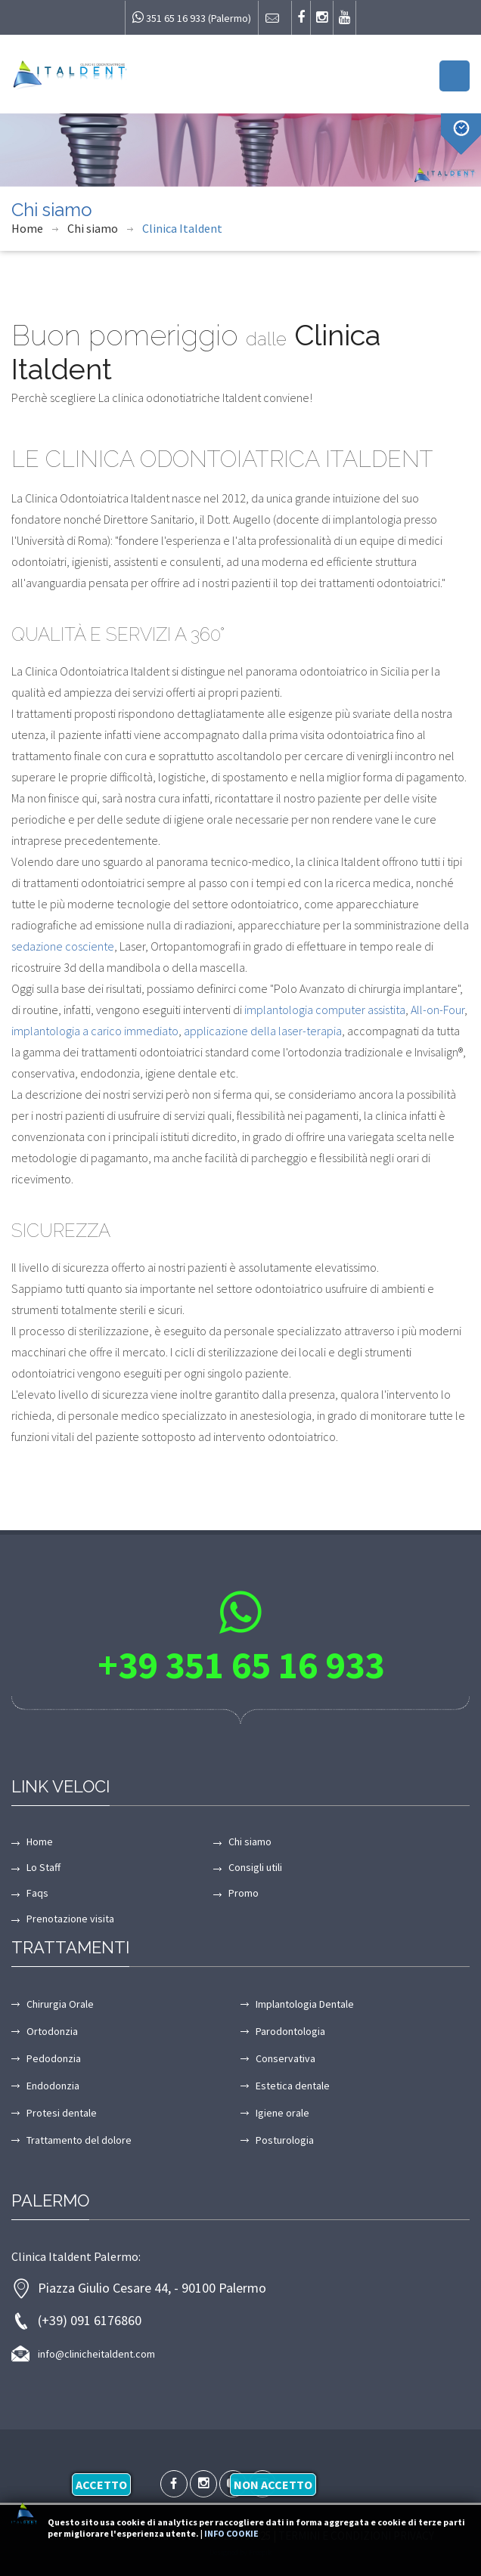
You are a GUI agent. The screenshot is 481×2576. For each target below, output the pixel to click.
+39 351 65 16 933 (241, 1665)
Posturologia (285, 2140)
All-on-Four (437, 1009)
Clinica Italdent (182, 228)
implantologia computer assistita (324, 1009)
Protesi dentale (61, 2113)
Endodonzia (52, 2085)
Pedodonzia (53, 2058)
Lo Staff (43, 1867)
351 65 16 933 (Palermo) (191, 18)
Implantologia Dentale (305, 2004)
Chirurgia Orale (60, 2004)
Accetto (101, 2484)
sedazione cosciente (62, 946)
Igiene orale (282, 2113)
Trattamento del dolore (79, 2140)
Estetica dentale (293, 2085)
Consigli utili (255, 1867)
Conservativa (285, 2058)
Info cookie (231, 2533)
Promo (243, 1893)
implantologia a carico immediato (94, 1030)
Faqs (37, 1893)
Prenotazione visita (70, 1918)
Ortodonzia (52, 2031)
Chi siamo (92, 228)
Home (27, 228)
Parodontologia (290, 2031)
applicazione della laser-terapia (263, 1030)
